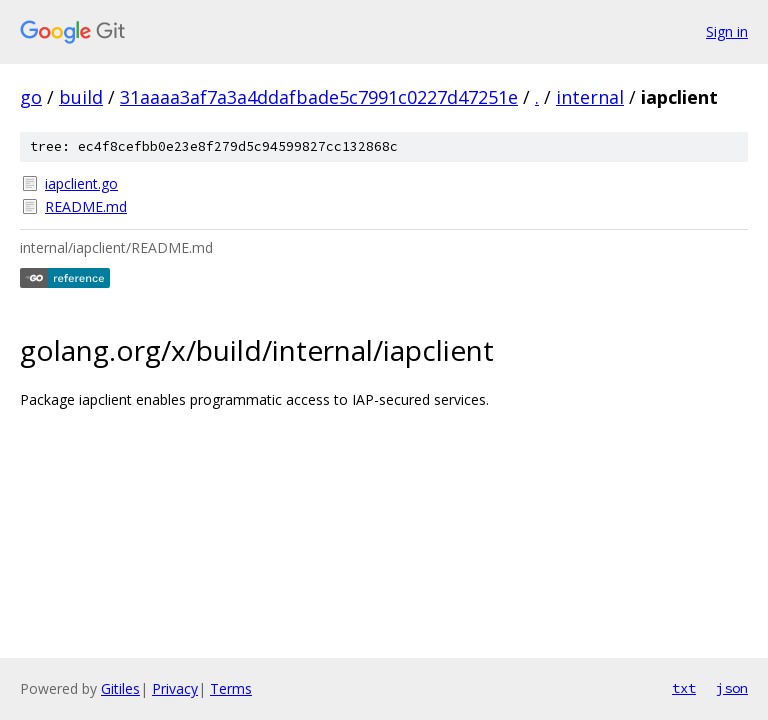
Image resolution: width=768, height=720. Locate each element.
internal (590, 97)
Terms (231, 688)
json (732, 688)
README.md (86, 206)
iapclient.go (81, 183)
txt (684, 688)
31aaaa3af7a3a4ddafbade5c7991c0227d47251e (319, 97)
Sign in (727, 31)
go (31, 97)
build (81, 97)
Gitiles (120, 688)
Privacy (175, 688)
